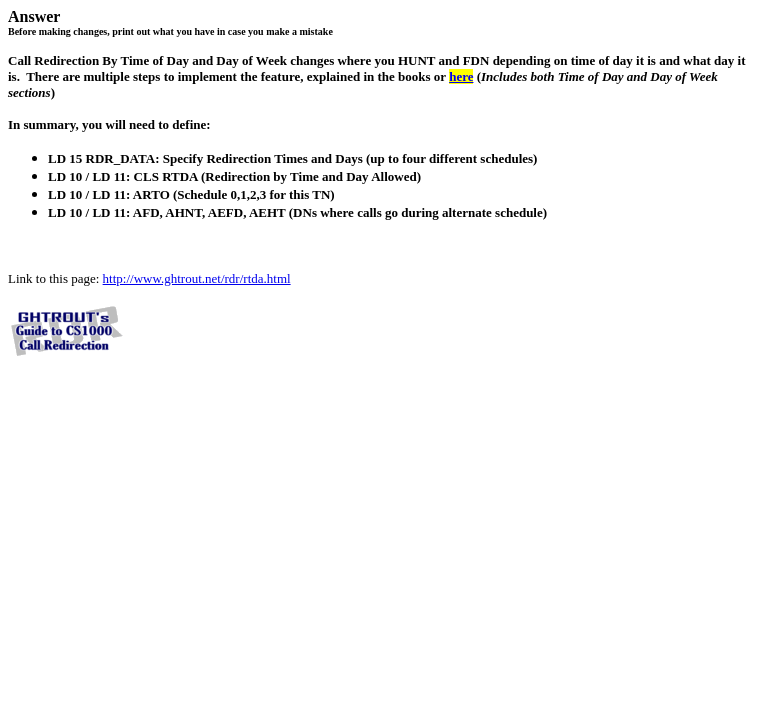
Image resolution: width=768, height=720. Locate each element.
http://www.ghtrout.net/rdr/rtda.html (197, 278)
